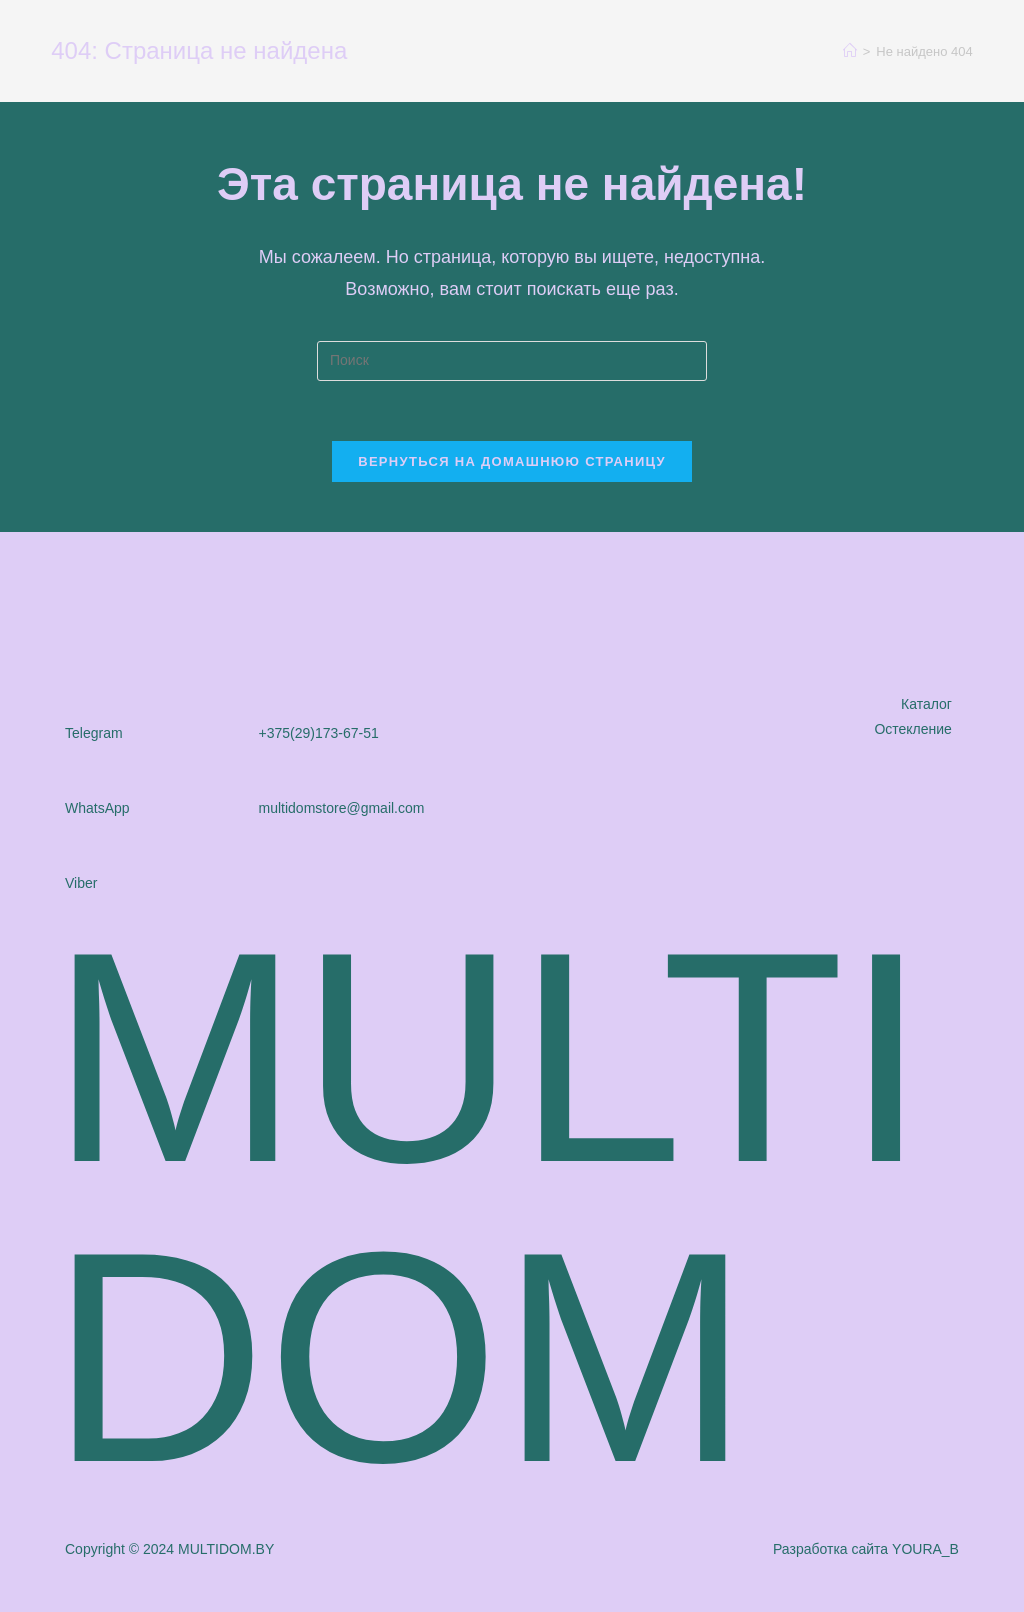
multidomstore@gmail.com (342, 808)
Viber (81, 883)
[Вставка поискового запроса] (512, 361)
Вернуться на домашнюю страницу (512, 461)
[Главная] (850, 51)
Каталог (926, 704)
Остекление (913, 729)
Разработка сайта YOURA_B (866, 1549)
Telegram (94, 733)
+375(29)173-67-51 (319, 733)
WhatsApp (97, 808)
